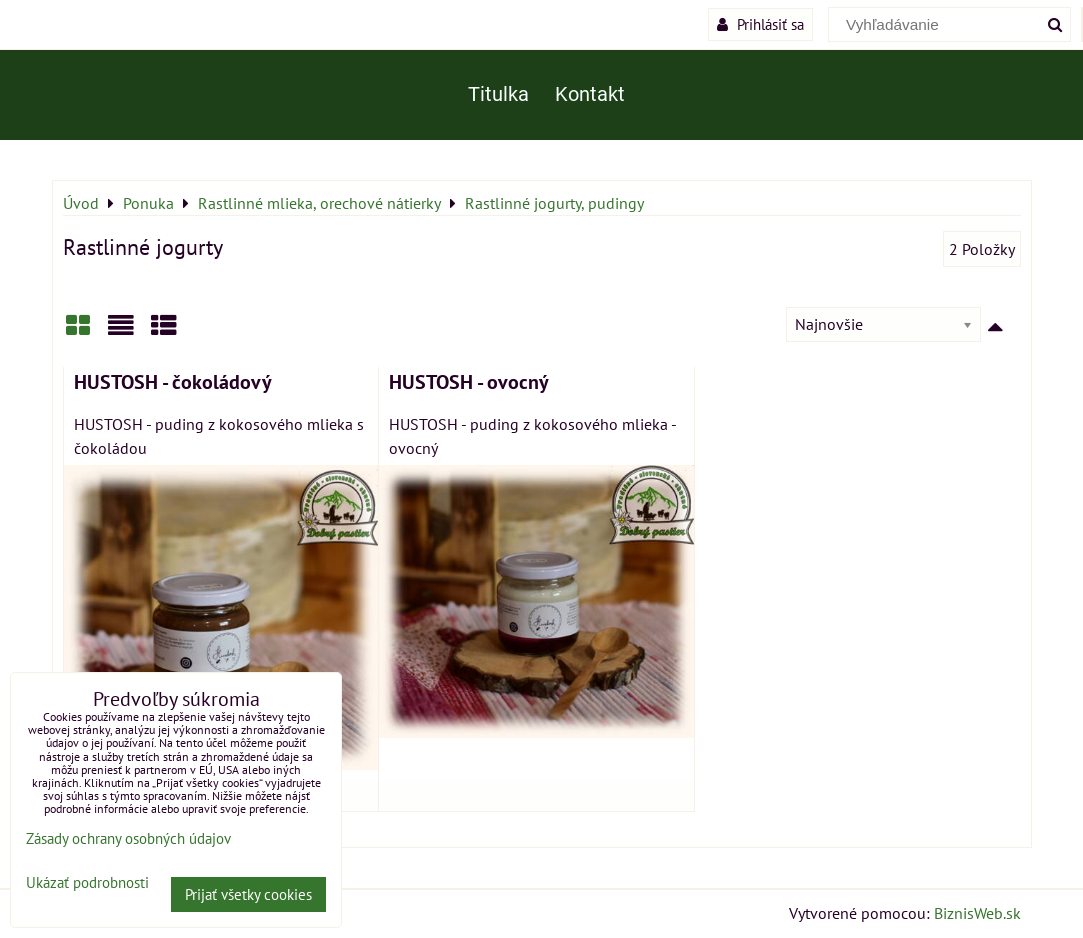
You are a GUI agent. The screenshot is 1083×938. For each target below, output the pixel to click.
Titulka (498, 94)
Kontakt (590, 94)
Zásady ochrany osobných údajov (128, 838)
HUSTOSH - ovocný (469, 381)
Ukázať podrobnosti (87, 883)
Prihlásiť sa (760, 24)
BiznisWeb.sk (977, 913)
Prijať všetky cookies (248, 894)
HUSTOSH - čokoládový (173, 381)
